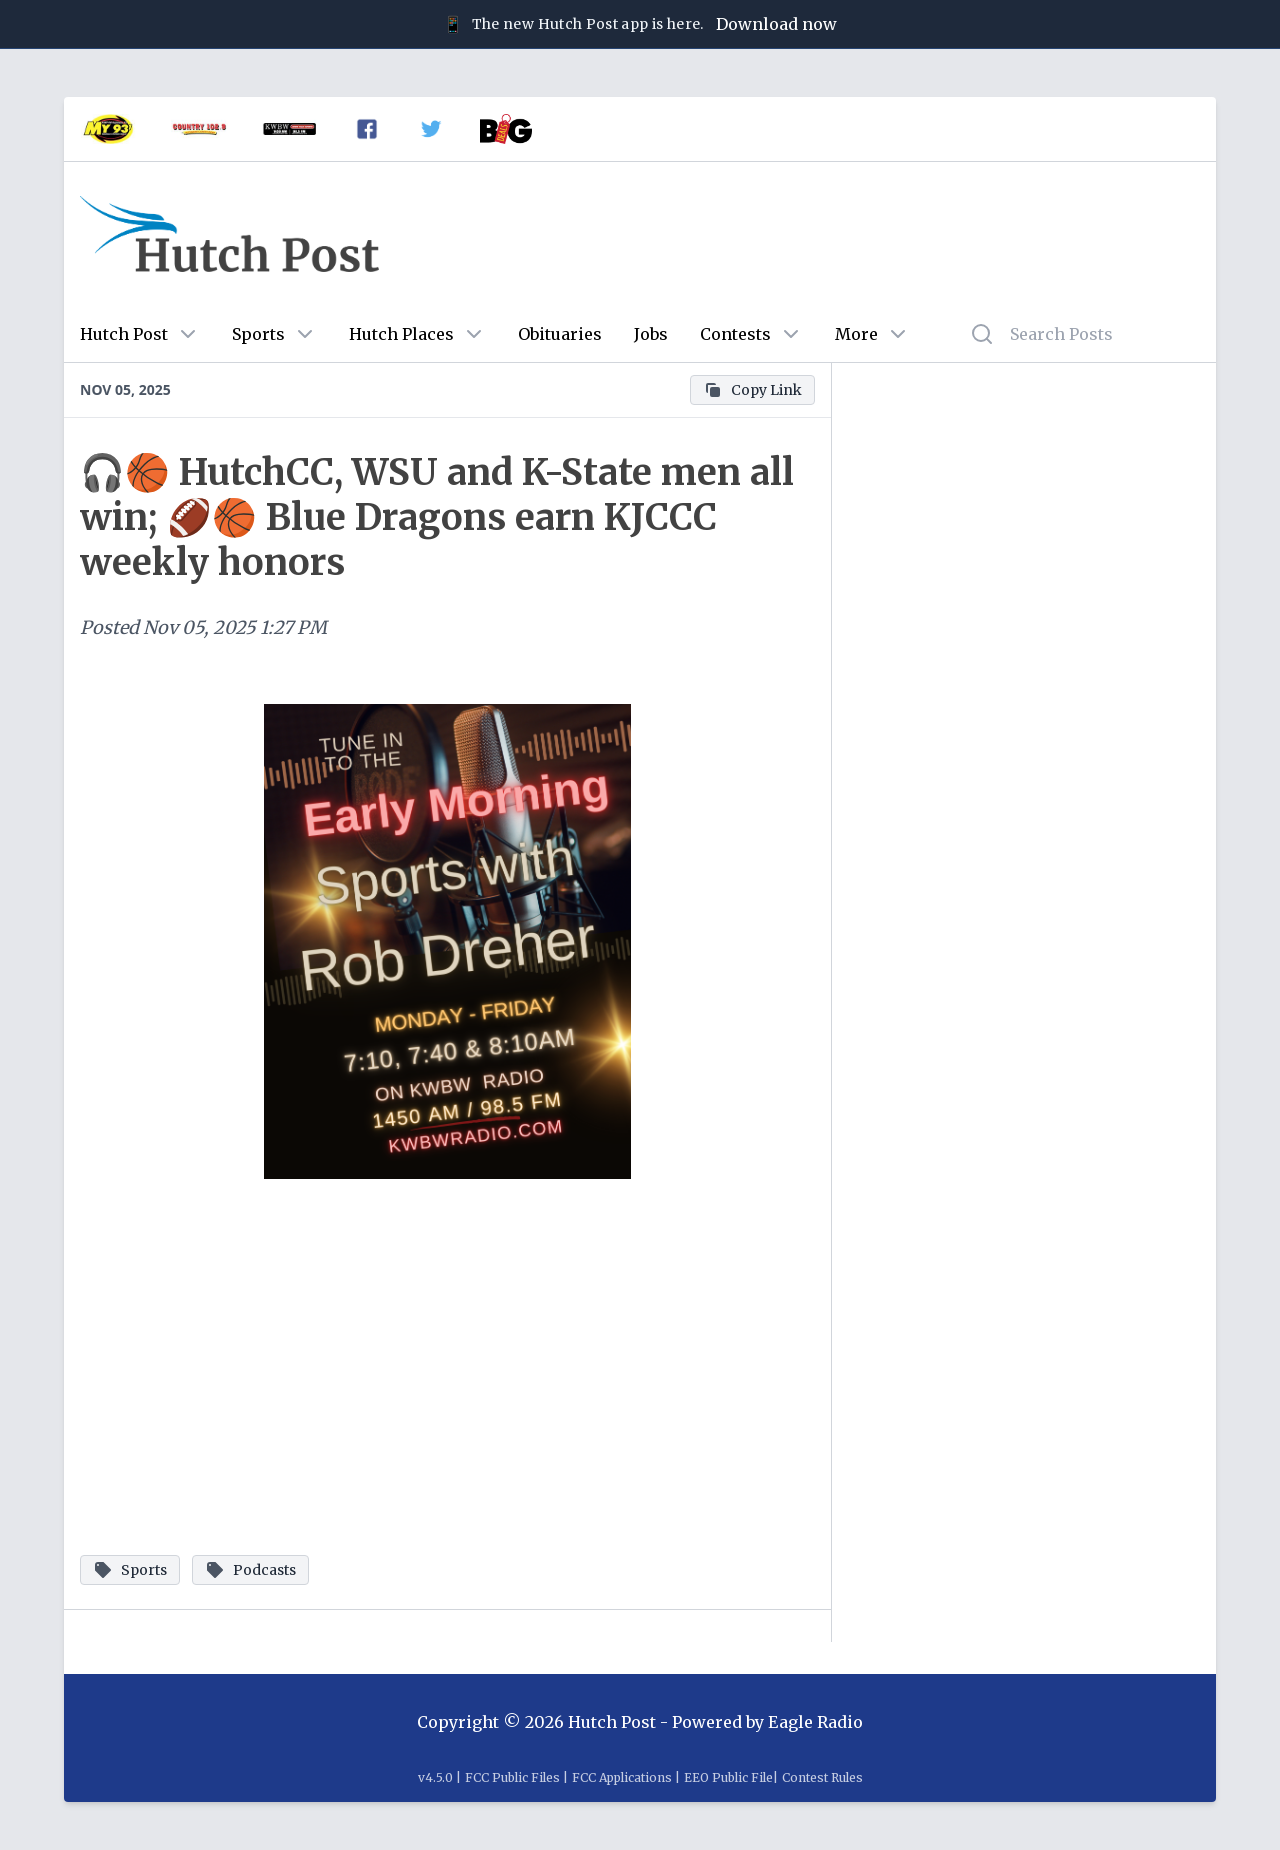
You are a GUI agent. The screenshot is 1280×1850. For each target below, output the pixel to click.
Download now (776, 24)
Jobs (651, 334)
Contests (735, 334)
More (856, 334)
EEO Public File (728, 1777)
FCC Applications (622, 1777)
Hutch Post (124, 334)
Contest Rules (822, 1777)
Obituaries (560, 334)
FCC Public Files (512, 1777)
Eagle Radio (815, 1722)
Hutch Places (401, 334)
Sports (258, 334)
